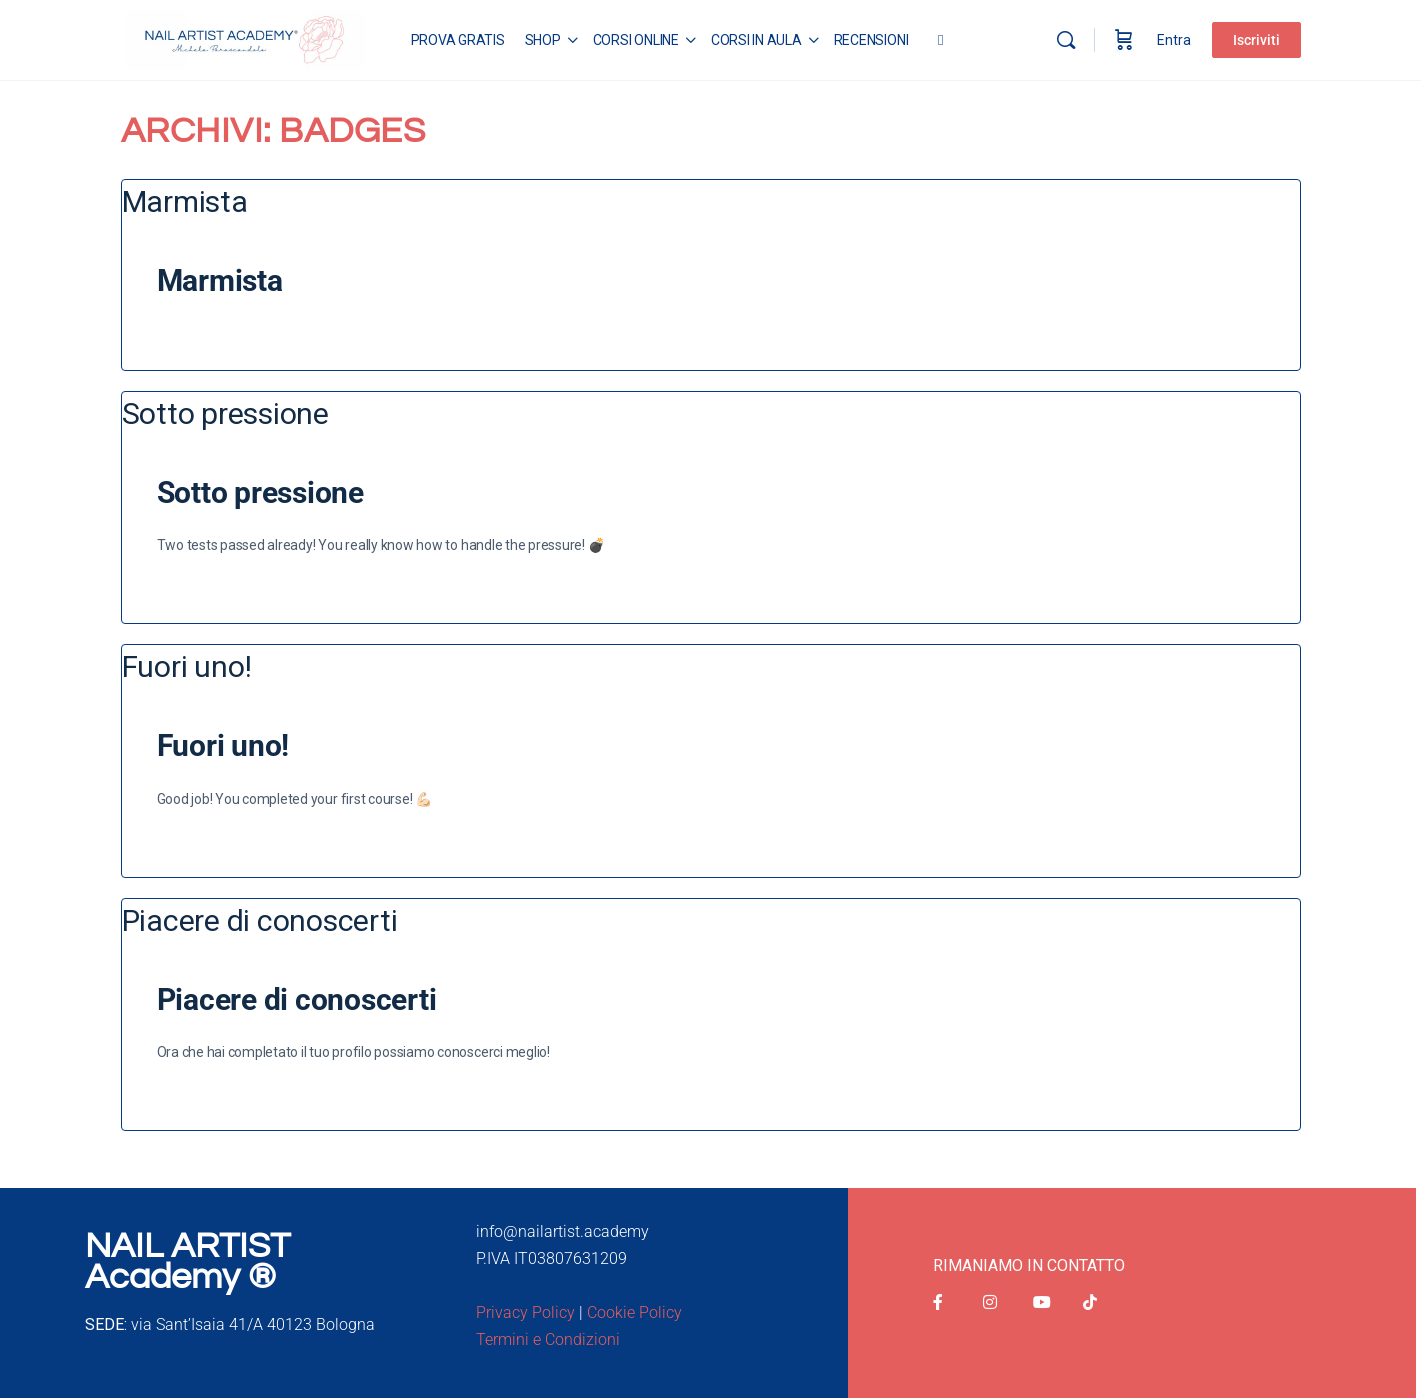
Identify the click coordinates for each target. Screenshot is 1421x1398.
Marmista (220, 280)
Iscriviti (1256, 40)
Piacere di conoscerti (297, 999)
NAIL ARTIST (187, 1246)
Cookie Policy (634, 1312)
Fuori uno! (223, 745)
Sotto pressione (260, 492)
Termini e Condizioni (548, 1339)
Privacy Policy (525, 1312)
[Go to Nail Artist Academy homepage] (246, 38)
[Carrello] (1124, 40)
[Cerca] (1066, 40)
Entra (1174, 40)
